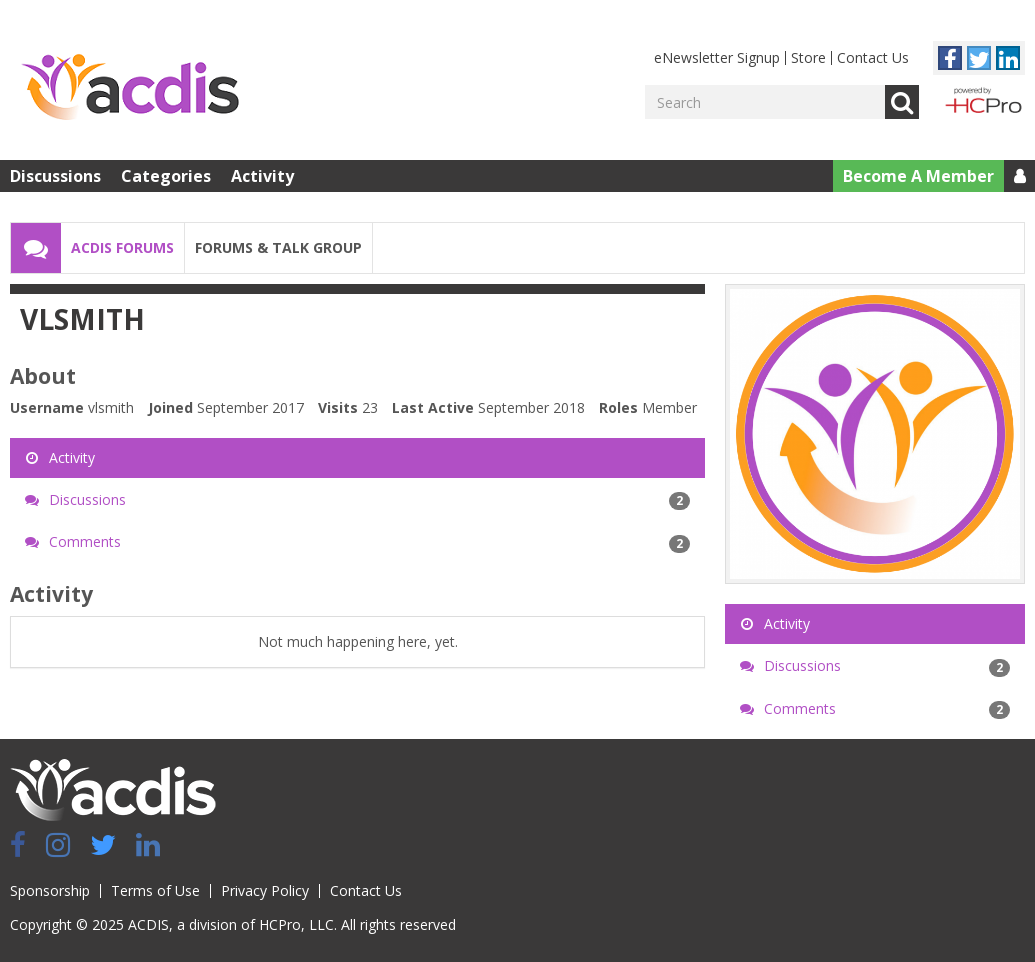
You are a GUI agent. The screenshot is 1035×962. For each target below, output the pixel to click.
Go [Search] (902, 102)
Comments (357, 542)
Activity (262, 176)
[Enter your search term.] (765, 102)
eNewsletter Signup (717, 57)
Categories (166, 176)
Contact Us (873, 57)
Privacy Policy (265, 890)
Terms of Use (155, 890)
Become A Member (918, 176)
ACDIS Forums (122, 247)
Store (808, 57)
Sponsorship (50, 890)
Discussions (55, 176)
